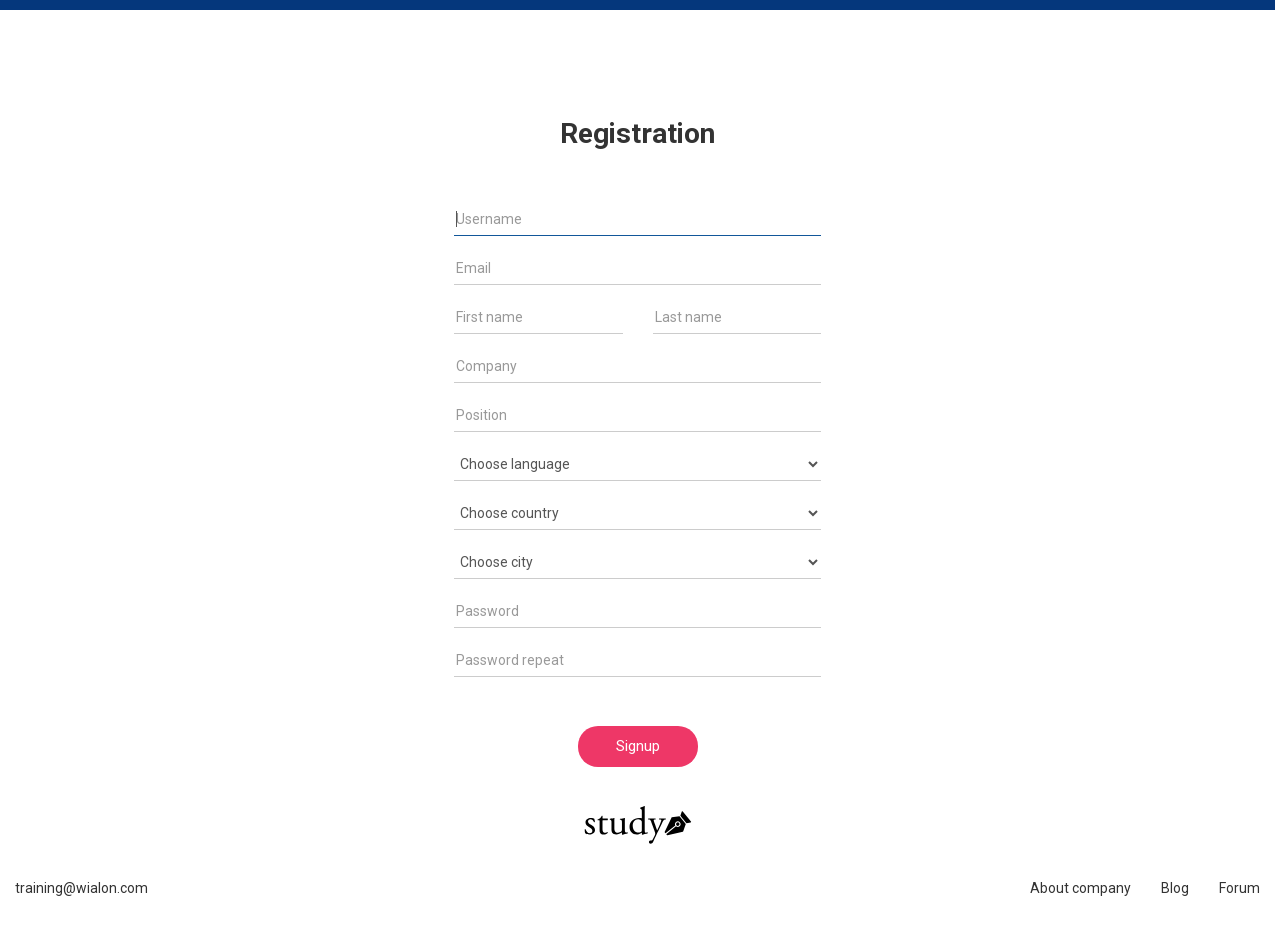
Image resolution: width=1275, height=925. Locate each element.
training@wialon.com (81, 888)
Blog (1175, 888)
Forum (1239, 888)
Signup (638, 746)
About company (1080, 888)
